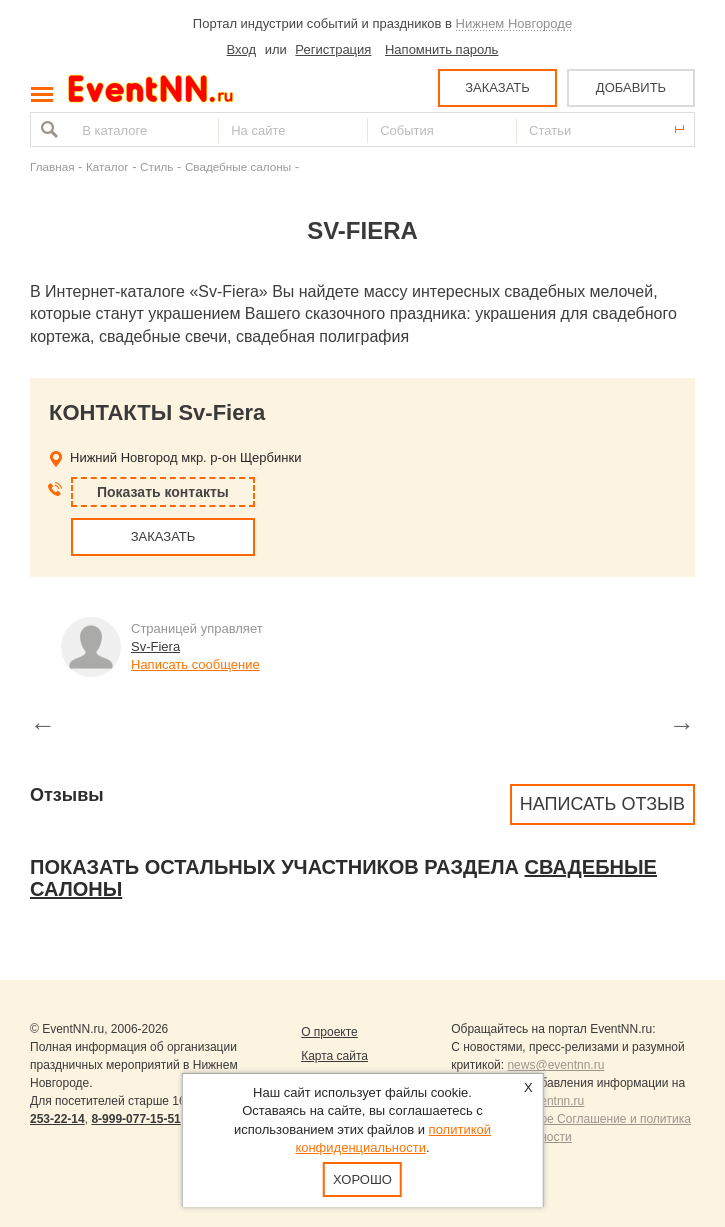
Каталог (107, 166)
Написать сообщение (195, 664)
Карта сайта (334, 1056)
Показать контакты (163, 492)
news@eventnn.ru (555, 1065)
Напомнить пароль (441, 49)
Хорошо (362, 1179)
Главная (52, 166)
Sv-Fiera (155, 646)
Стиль (156, 166)
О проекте (329, 1032)
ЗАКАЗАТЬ (497, 87)
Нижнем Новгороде (514, 23)
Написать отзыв (602, 804)
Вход (241, 49)
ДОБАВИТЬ (631, 87)
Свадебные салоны (238, 166)
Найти (47, 129)
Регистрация (333, 49)
